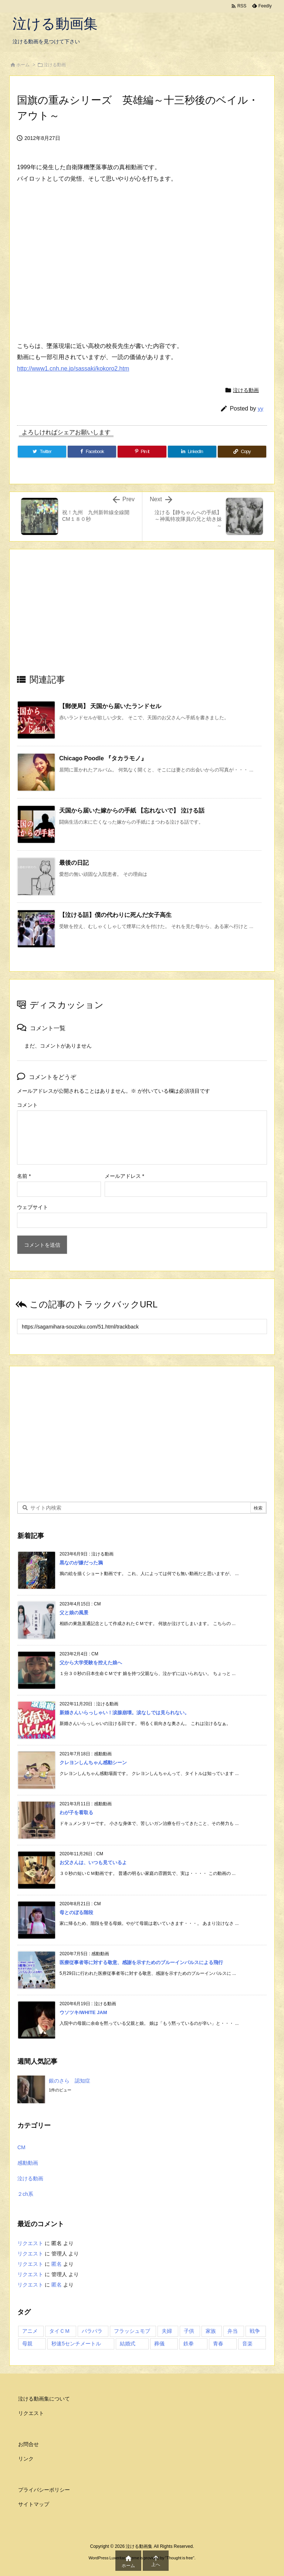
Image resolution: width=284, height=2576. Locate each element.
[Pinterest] (142, 452)
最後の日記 (74, 863)
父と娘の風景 (74, 1612)
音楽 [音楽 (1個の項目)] (247, 2343)
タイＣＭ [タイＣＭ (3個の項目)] (59, 2331)
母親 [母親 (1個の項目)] (27, 2343)
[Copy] (242, 452)
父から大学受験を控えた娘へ (91, 1662)
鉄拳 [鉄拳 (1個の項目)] (188, 2343)
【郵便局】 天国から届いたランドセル (110, 706)
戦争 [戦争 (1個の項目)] (255, 2331)
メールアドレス (124, 1176)
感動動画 (27, 2163)
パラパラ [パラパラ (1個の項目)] (92, 2331)
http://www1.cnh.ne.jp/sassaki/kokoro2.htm (73, 368)
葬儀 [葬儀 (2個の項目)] (159, 2343)
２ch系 (25, 2194)
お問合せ (28, 2444)
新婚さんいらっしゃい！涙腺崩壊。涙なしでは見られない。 (124, 1712)
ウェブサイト (32, 1207)
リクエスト (30, 2243)
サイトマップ (33, 2504)
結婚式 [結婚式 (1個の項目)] (127, 2343)
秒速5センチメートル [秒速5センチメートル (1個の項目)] (76, 2343)
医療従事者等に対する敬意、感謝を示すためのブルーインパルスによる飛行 (141, 1962)
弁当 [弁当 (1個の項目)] (232, 2331)
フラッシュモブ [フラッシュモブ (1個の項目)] (132, 2331)
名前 (24, 1176)
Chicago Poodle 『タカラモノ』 (103, 758)
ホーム (23, 64)
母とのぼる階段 (76, 1912)
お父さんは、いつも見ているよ (93, 1862)
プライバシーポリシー (44, 2490)
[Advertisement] (142, 618)
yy (260, 408)
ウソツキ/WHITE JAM (83, 2012)
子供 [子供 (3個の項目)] (189, 2331)
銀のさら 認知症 (69, 2081)
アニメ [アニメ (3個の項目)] (30, 2331)
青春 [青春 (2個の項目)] (218, 2343)
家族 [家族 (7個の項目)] (211, 2331)
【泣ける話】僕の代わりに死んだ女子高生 (115, 915)
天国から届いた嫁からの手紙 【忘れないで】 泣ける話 (131, 810)
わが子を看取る (76, 1812)
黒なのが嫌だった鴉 (81, 1562)
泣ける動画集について (44, 2399)
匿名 (56, 2264)
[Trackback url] (142, 1326)
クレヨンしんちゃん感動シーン (93, 1762)
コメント (27, 1105)
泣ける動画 (55, 64)
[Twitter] (42, 452)
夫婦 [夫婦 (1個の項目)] (167, 2331)
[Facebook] (92, 452)
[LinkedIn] (192, 452)
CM (21, 2147)
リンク (26, 2459)
